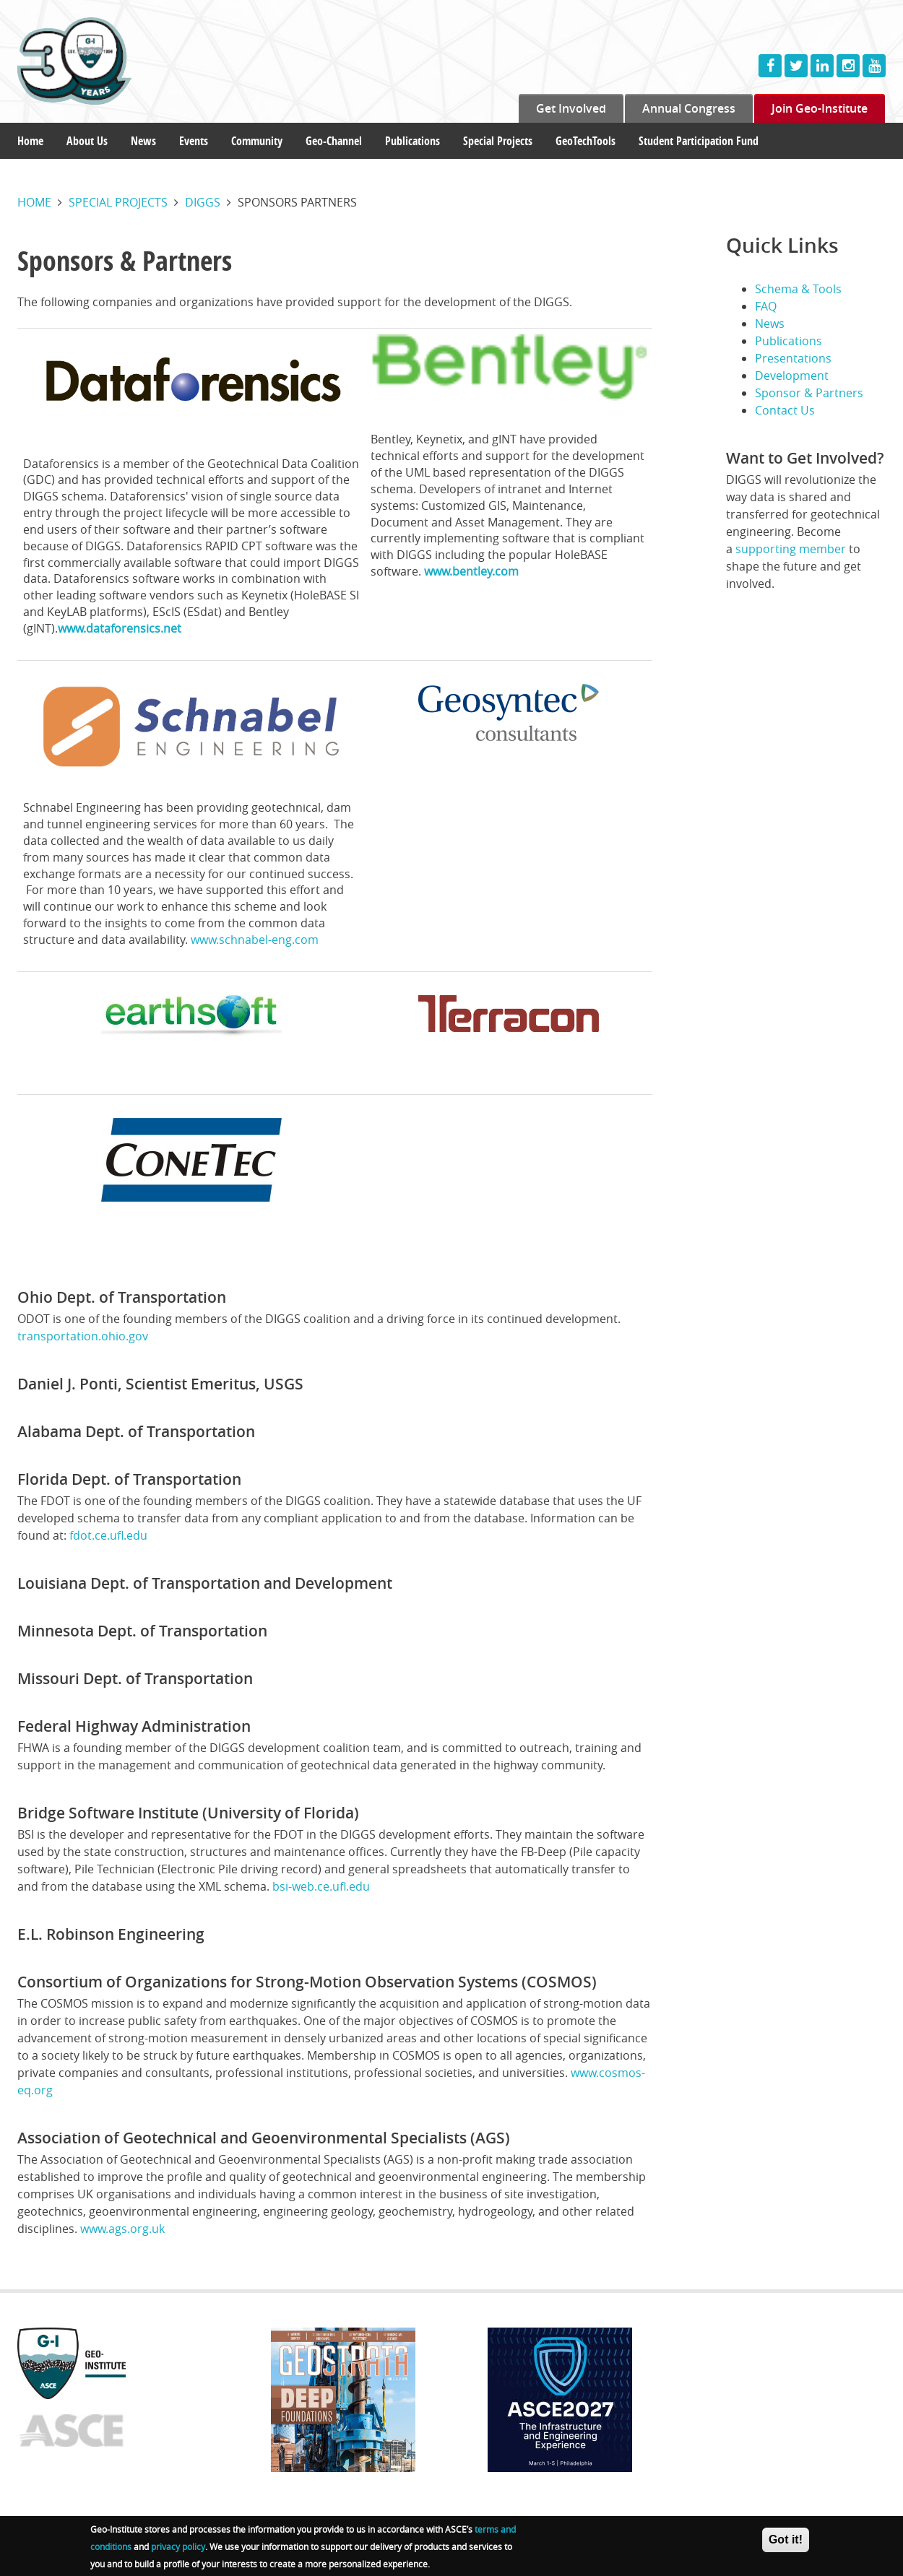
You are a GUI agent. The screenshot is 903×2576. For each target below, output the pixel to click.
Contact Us (785, 410)
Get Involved (571, 108)
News (143, 141)
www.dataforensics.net (119, 628)
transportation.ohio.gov (82, 1336)
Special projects (118, 202)
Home (30, 141)
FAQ (766, 306)
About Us (87, 141)
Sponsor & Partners (809, 393)
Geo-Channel (334, 141)
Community (256, 141)
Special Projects (497, 141)
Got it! (786, 2540)
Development (792, 375)
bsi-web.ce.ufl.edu (321, 1886)
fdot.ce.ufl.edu (108, 1535)
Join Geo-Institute (820, 108)
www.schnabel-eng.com (255, 939)
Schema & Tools (798, 289)
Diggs (202, 202)
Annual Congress (688, 108)
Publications (412, 141)
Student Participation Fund (699, 141)
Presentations (793, 358)
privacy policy (178, 2547)
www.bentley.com (471, 571)
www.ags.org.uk (122, 2229)
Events (193, 141)
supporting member (790, 549)
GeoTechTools (585, 141)
